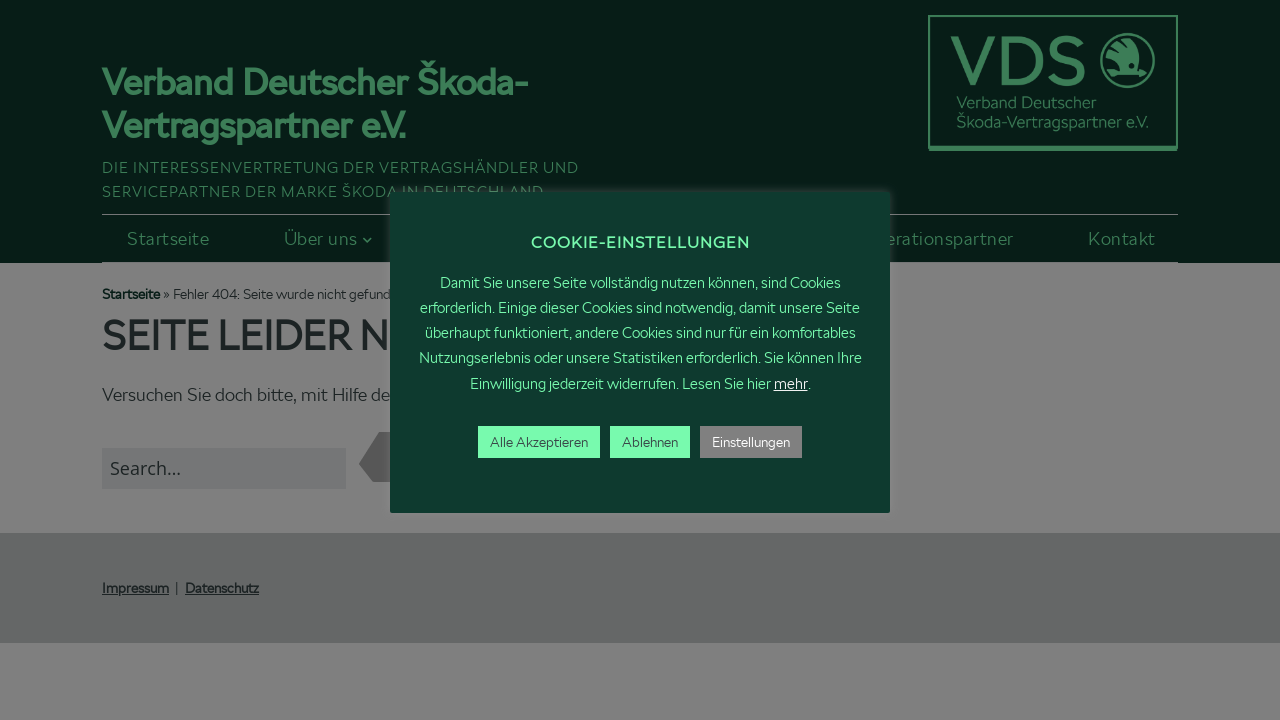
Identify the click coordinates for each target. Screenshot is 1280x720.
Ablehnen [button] (650, 442)
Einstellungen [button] (751, 442)
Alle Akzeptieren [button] (539, 442)
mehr (791, 383)
